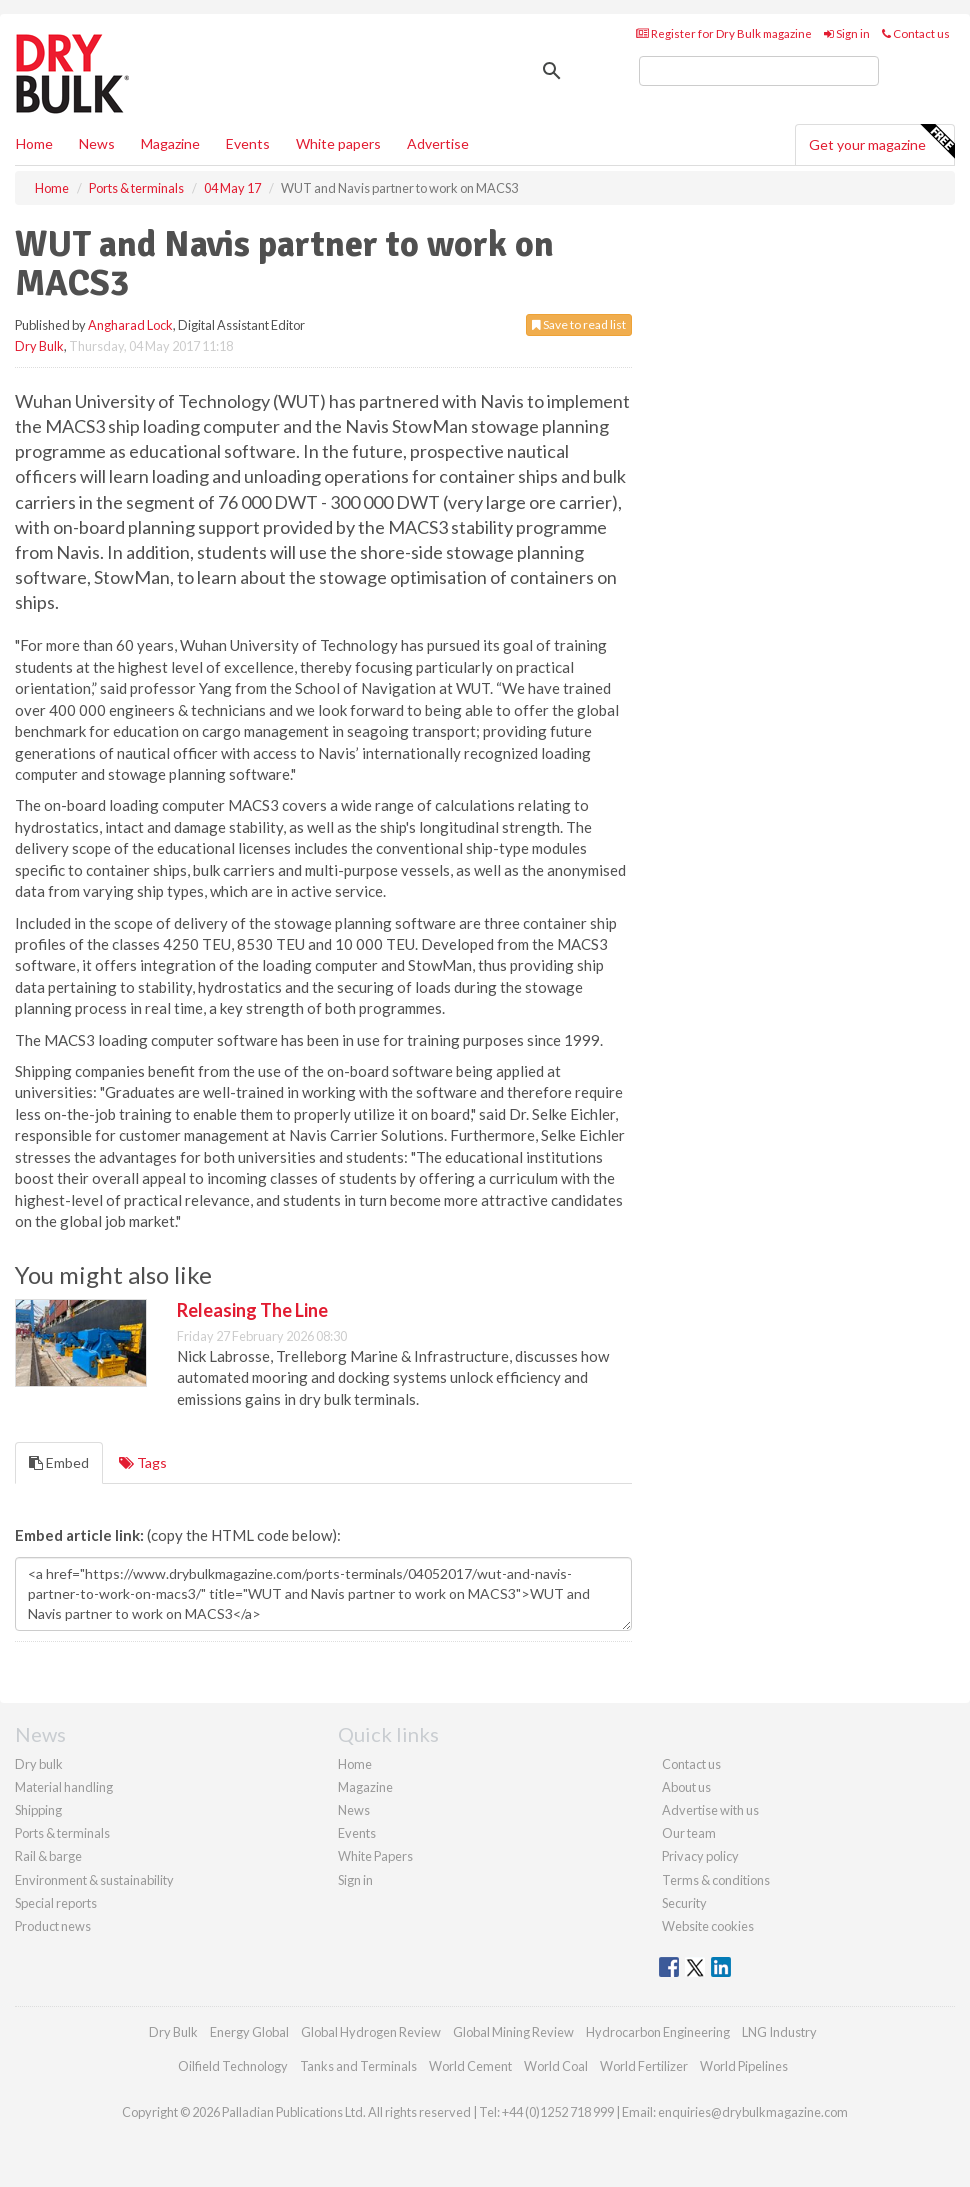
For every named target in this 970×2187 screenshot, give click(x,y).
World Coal (556, 2066)
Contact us (916, 33)
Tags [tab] (143, 1462)
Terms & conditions (716, 1880)
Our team (689, 1833)
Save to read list (579, 324)
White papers (338, 143)
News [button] (97, 143)
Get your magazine (881, 142)
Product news (53, 1926)
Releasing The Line (252, 1310)
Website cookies (708, 1926)
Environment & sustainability (94, 1880)
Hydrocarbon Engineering (658, 2032)
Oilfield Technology (233, 2066)
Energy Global (249, 2032)
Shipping (38, 1810)
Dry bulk (39, 1764)
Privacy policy (700, 1856)
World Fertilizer (644, 2066)
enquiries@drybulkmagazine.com (753, 2112)
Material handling (64, 1787)
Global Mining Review (513, 2032)
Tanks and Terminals (358, 2066)
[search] (759, 71)
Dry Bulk (39, 346)
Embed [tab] (59, 1462)
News (354, 1810)
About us (686, 1787)
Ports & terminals (62, 1833)
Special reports (56, 1903)
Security (684, 1903)
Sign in (847, 33)
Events (248, 143)
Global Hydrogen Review (371, 2032)
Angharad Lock (130, 325)
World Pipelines (744, 2066)
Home (34, 143)
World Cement (470, 2066)
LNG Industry (779, 2032)
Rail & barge (48, 1856)
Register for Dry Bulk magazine (724, 33)
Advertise (438, 143)
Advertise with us (710, 1810)
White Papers (375, 1856)
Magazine (170, 143)
